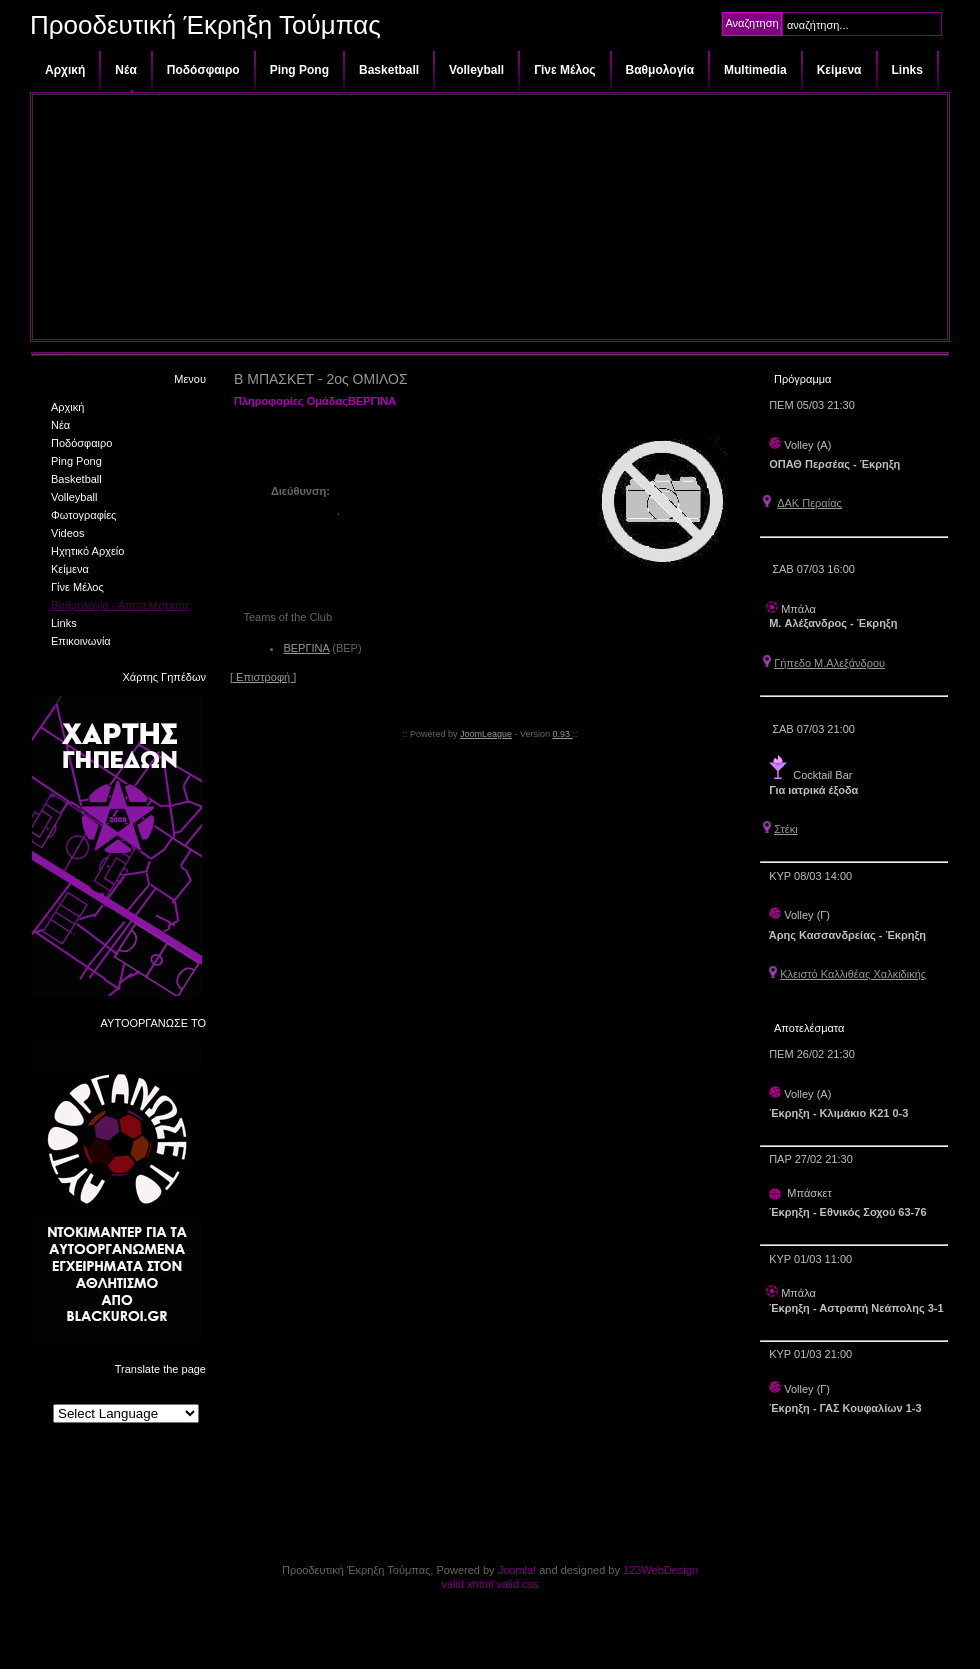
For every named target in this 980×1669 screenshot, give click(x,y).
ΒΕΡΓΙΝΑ (306, 648)
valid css (517, 1584)
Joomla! (517, 1570)
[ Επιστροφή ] (263, 677)
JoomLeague (486, 734)
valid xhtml (467, 1584)
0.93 (563, 734)
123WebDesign (660, 1570)
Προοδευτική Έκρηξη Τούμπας (205, 25)
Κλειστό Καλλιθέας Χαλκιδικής (853, 974)
